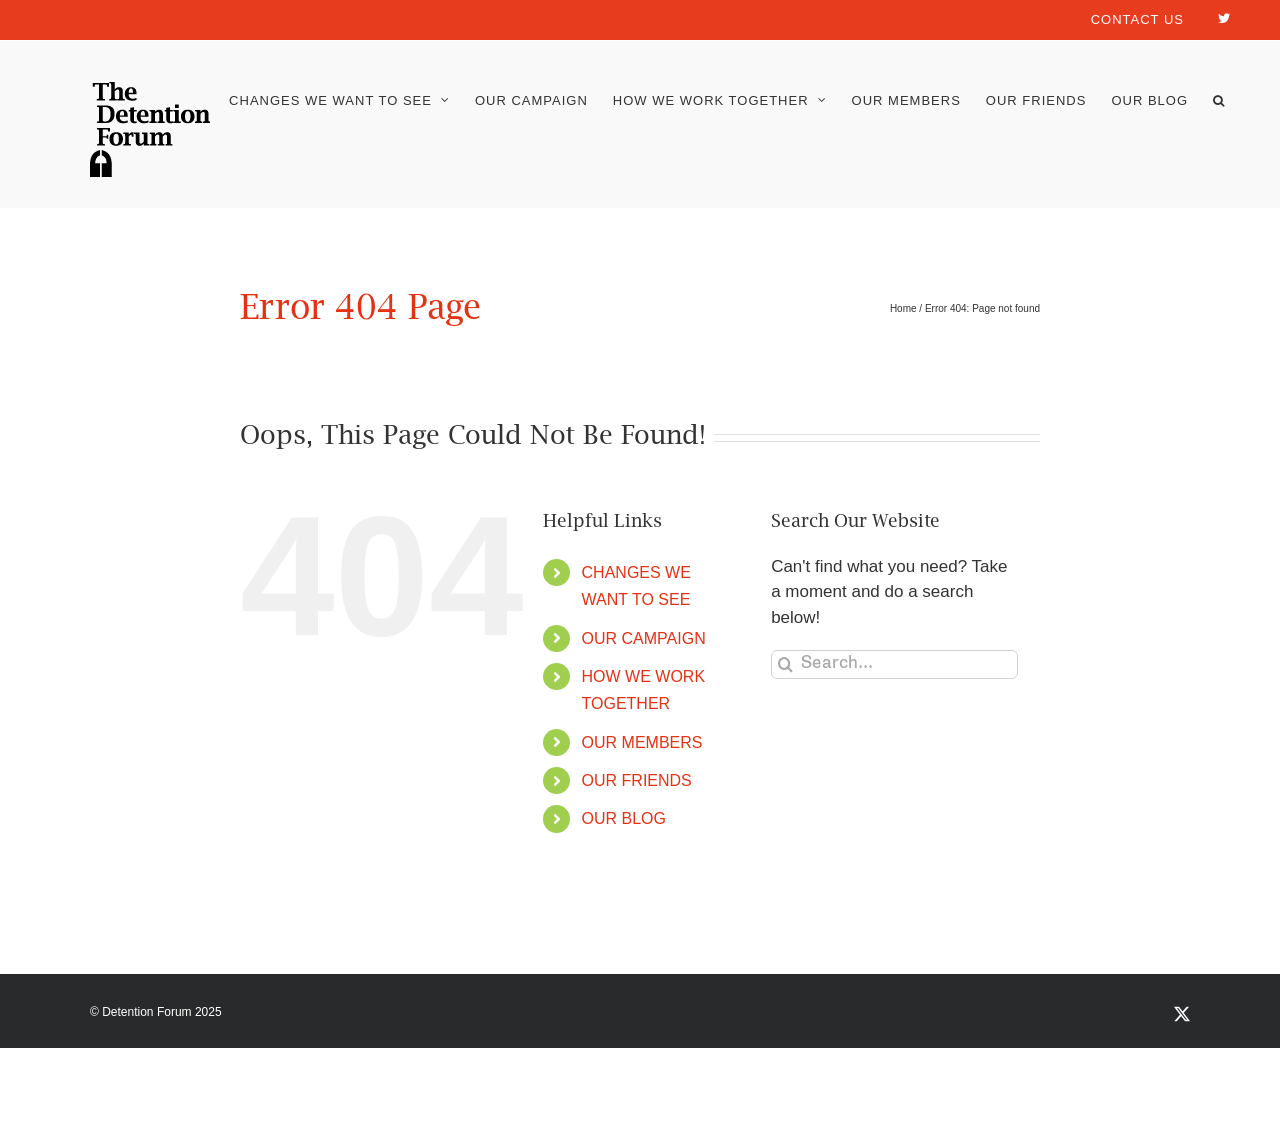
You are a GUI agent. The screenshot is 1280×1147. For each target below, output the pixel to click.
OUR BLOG (624, 818)
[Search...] (894, 664)
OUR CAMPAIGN (644, 638)
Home (903, 308)
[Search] (785, 664)
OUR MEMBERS (642, 742)
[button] (1219, 100)
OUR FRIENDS (637, 780)
